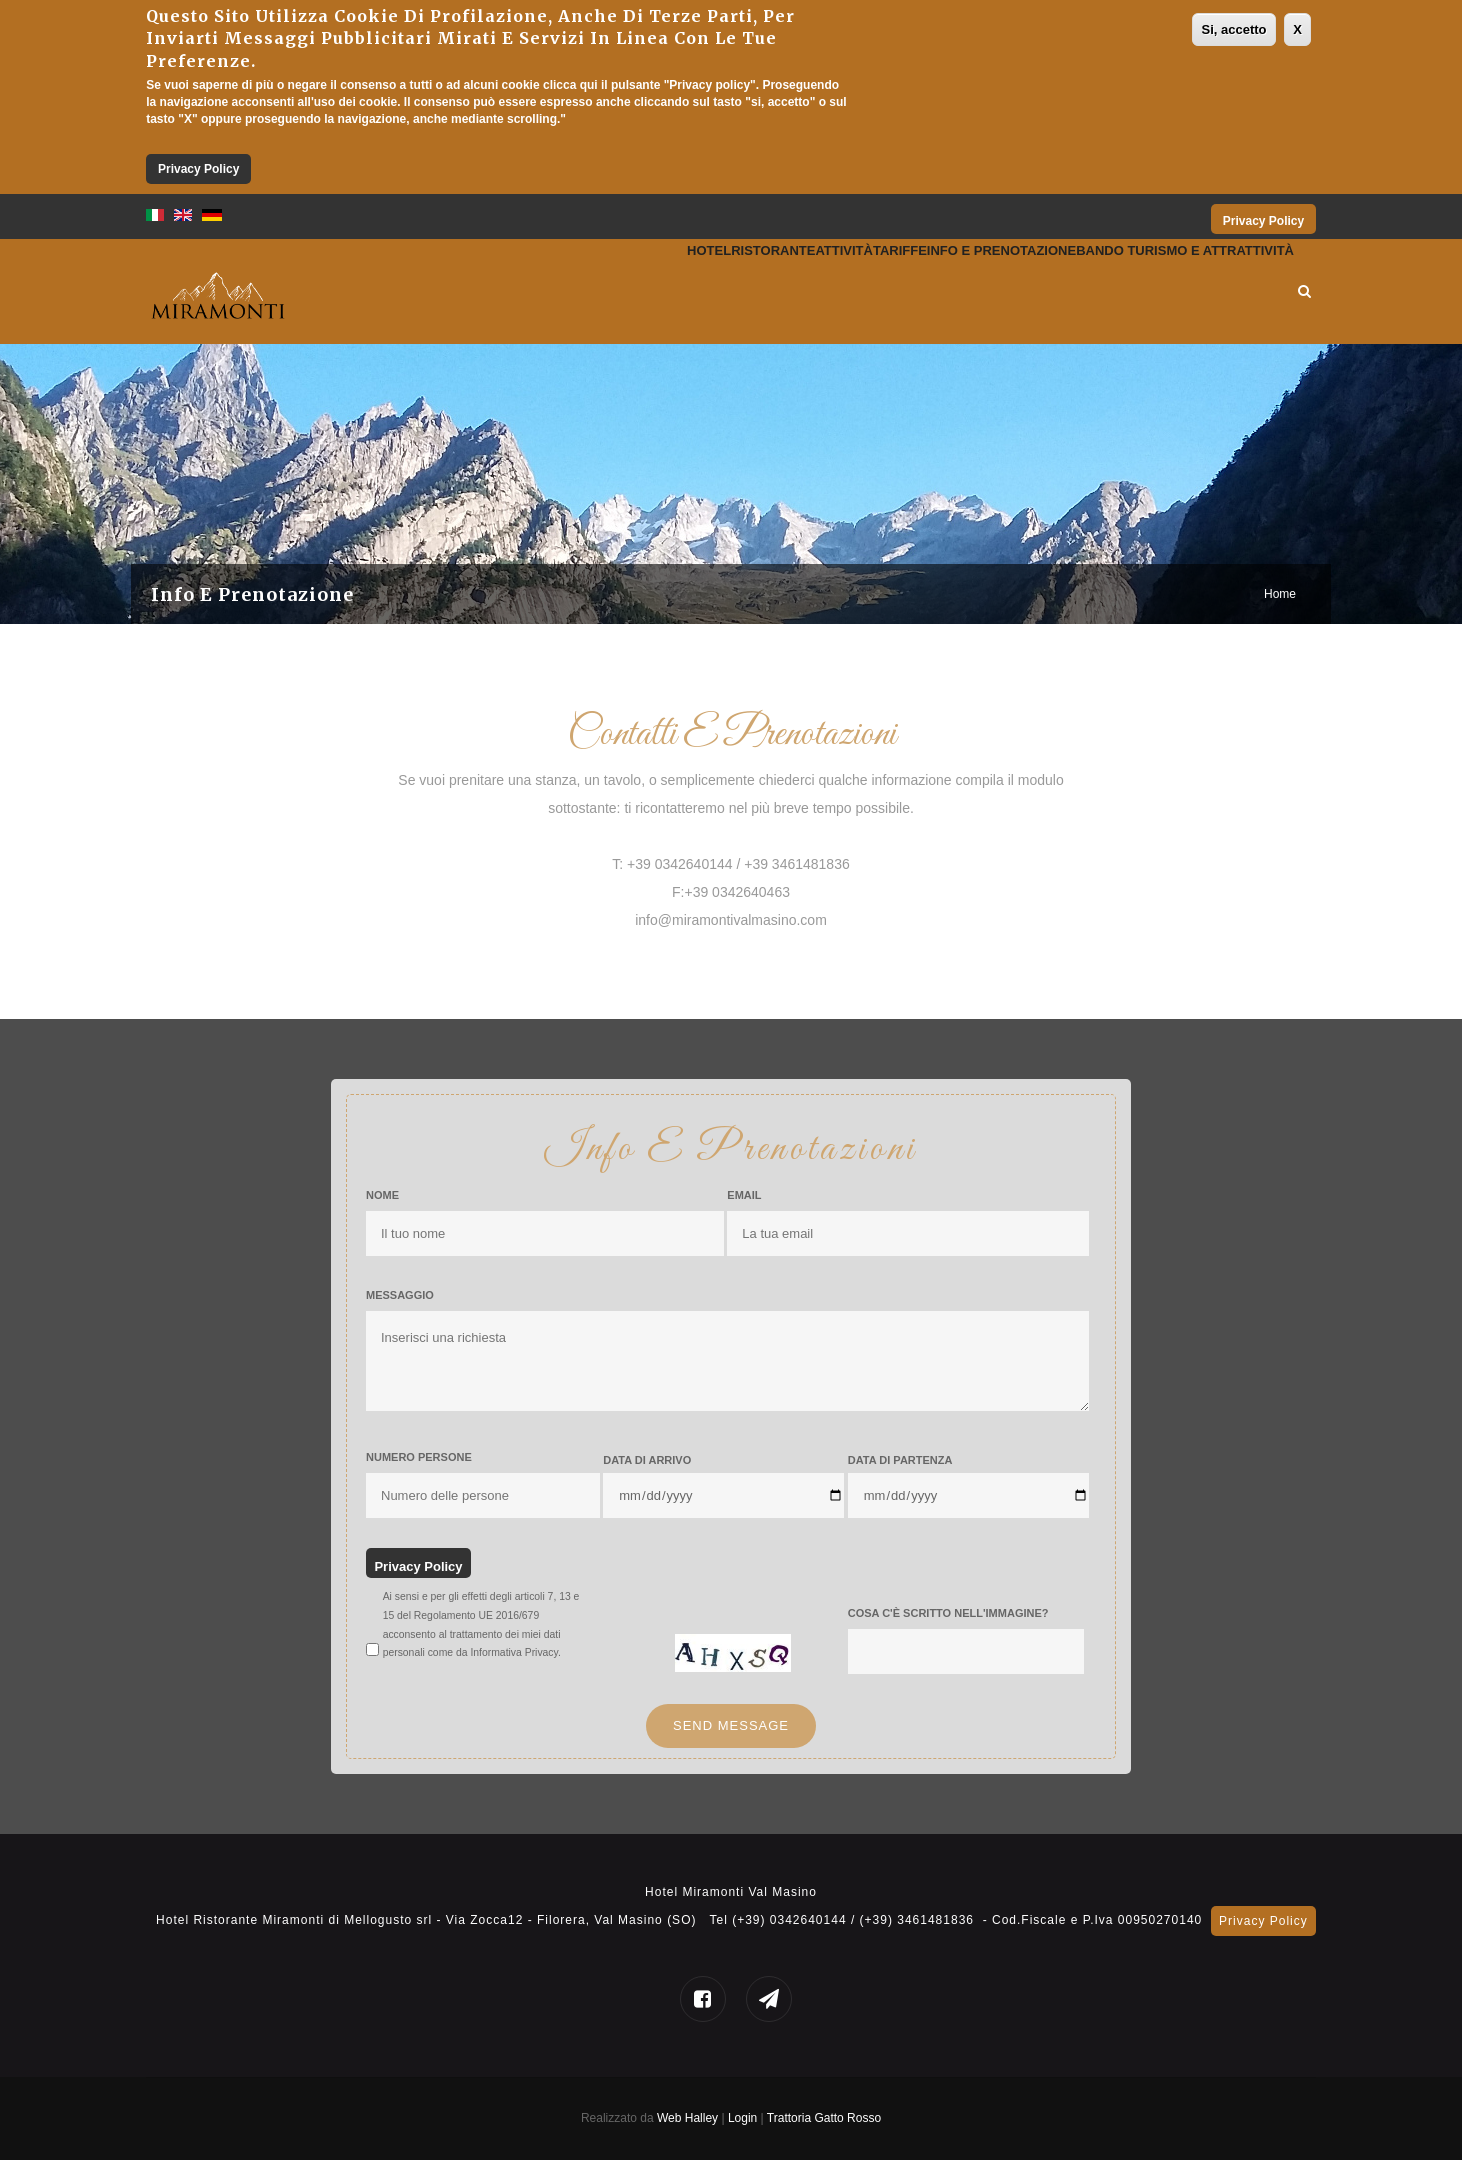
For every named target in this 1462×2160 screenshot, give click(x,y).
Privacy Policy (198, 169)
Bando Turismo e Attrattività (1159, 291)
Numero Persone (419, 1457)
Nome (382, 1195)
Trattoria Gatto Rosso (824, 2118)
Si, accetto (1233, 29)
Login (744, 2118)
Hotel (502, 291)
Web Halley (687, 2118)
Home (1280, 594)
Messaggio (400, 1295)
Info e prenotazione (928, 291)
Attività (702, 291)
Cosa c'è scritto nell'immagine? (948, 1613)
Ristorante (598, 291)
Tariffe (789, 291)
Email (744, 1195)
